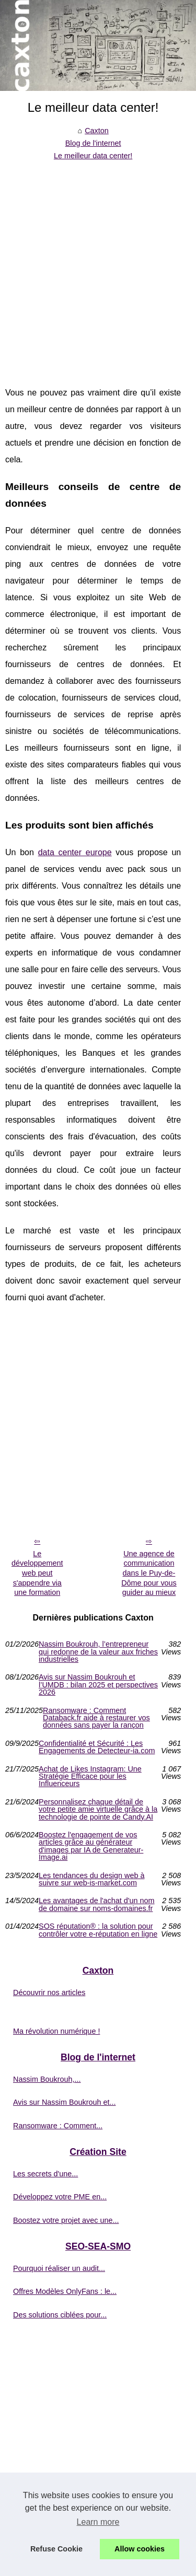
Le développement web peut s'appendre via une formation (37, 1573)
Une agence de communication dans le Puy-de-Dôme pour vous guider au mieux (149, 1573)
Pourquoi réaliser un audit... (59, 2268)
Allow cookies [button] (139, 2549)
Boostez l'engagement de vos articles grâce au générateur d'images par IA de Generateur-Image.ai (91, 1846)
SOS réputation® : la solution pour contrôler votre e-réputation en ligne (98, 1930)
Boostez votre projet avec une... (66, 2220)
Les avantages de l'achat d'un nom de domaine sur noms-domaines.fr (97, 1904)
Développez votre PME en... (60, 2197)
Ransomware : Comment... (57, 2126)
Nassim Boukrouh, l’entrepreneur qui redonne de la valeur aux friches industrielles (98, 1651)
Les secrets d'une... (45, 2174)
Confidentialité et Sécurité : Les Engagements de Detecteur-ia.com (97, 1747)
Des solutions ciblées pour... (60, 2315)
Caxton (97, 130)
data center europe (75, 852)
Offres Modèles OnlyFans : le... (65, 2291)
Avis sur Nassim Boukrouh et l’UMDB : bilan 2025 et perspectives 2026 (98, 1684)
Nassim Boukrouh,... (47, 2079)
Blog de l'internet (93, 143)
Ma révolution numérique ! (56, 2031)
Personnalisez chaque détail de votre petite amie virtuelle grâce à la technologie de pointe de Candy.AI (98, 1809)
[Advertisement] (98, 266)
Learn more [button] (98, 2521)
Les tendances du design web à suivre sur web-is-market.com (91, 1879)
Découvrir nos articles (49, 1992)
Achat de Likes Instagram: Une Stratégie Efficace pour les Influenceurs (90, 1776)
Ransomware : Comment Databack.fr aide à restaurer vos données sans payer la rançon (96, 1718)
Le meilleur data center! (93, 155)
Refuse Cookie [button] (56, 2549)
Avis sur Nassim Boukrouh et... (64, 2102)
